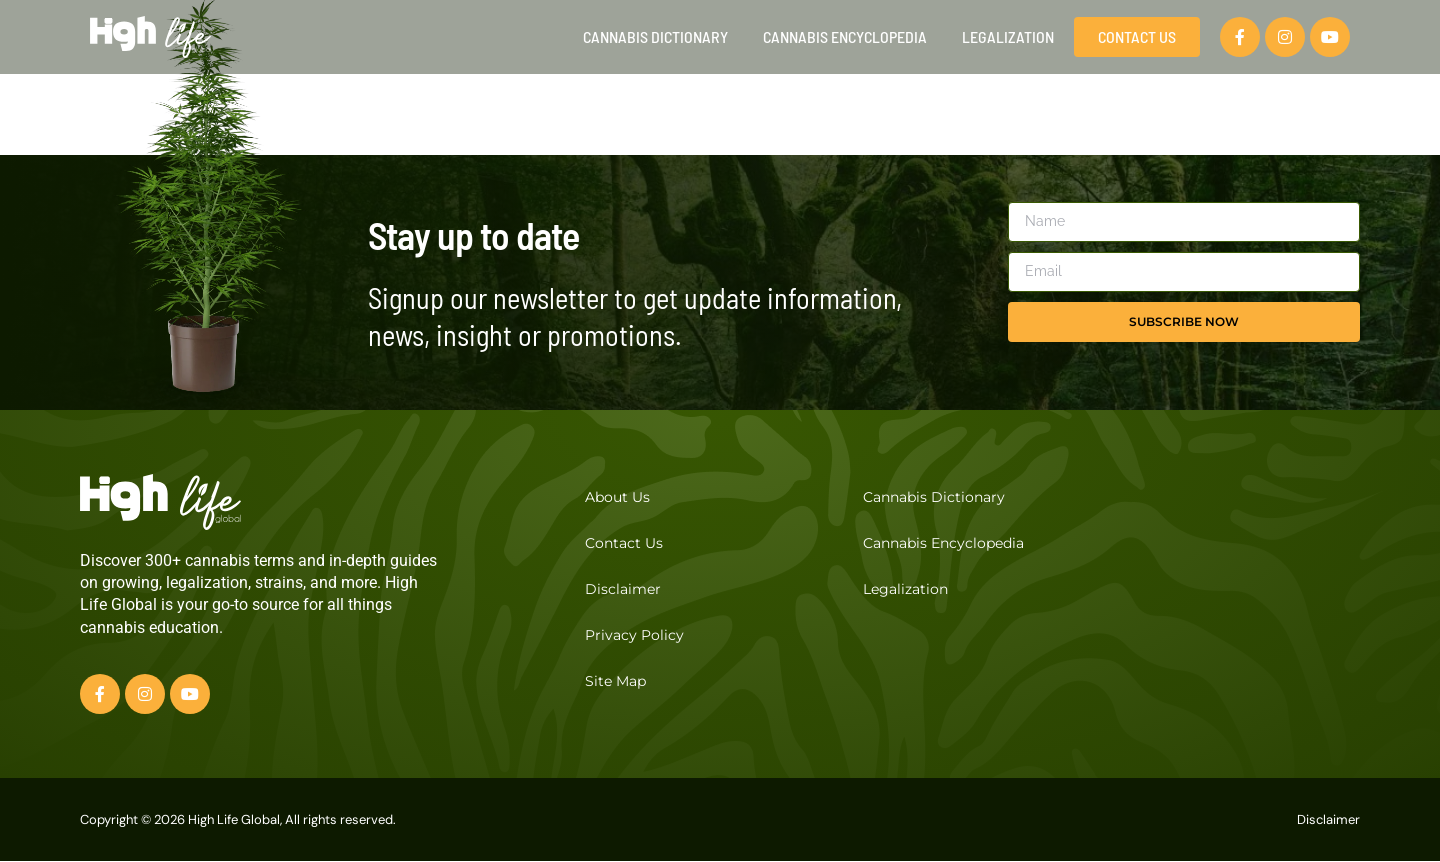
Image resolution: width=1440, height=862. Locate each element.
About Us (617, 497)
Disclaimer (623, 589)
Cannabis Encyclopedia (845, 36)
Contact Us (624, 543)
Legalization (1008, 36)
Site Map (615, 681)
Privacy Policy (634, 635)
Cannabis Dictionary (655, 36)
